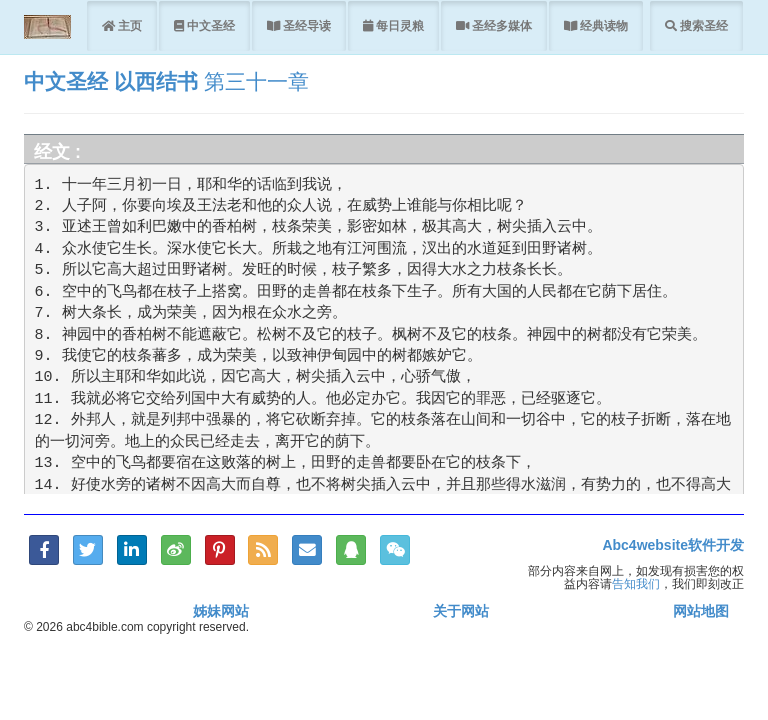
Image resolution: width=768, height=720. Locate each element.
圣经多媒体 (500, 25)
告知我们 (636, 583)
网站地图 (701, 611)
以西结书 (156, 81)
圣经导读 (305, 25)
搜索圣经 (702, 25)
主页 (128, 25)
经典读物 (602, 25)
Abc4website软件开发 (673, 545)
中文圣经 (209, 25)
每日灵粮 (398, 25)
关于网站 (461, 611)
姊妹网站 (221, 611)
